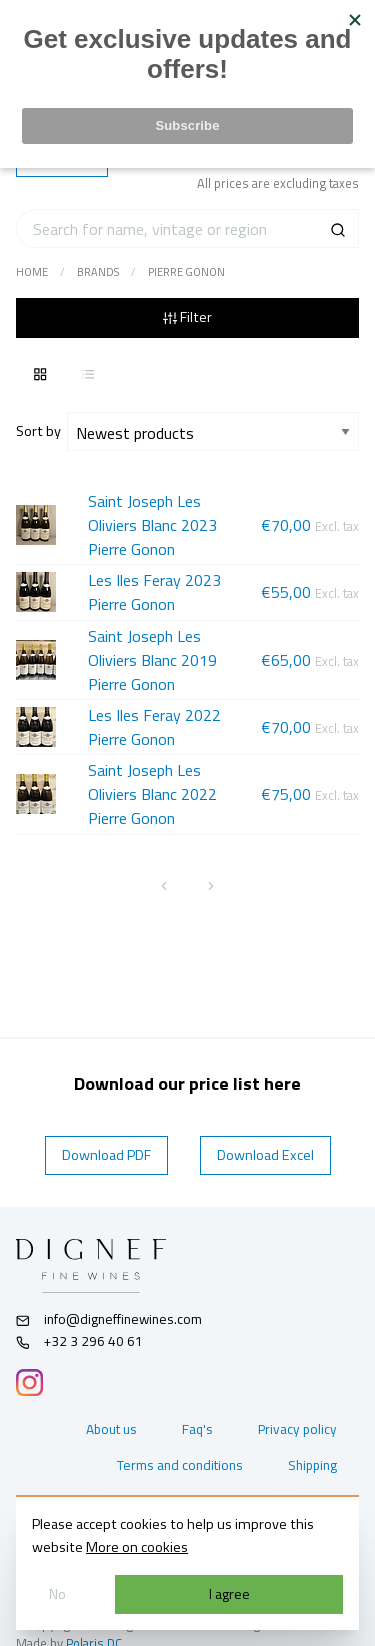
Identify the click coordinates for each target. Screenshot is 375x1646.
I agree (229, 1594)
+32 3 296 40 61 (79, 1341)
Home (32, 272)
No (57, 1594)
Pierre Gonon (186, 272)
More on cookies (137, 1547)
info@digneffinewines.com (109, 1319)
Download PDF (106, 1155)
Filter (187, 317)
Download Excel (265, 1155)
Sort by (41, 431)
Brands (98, 272)
